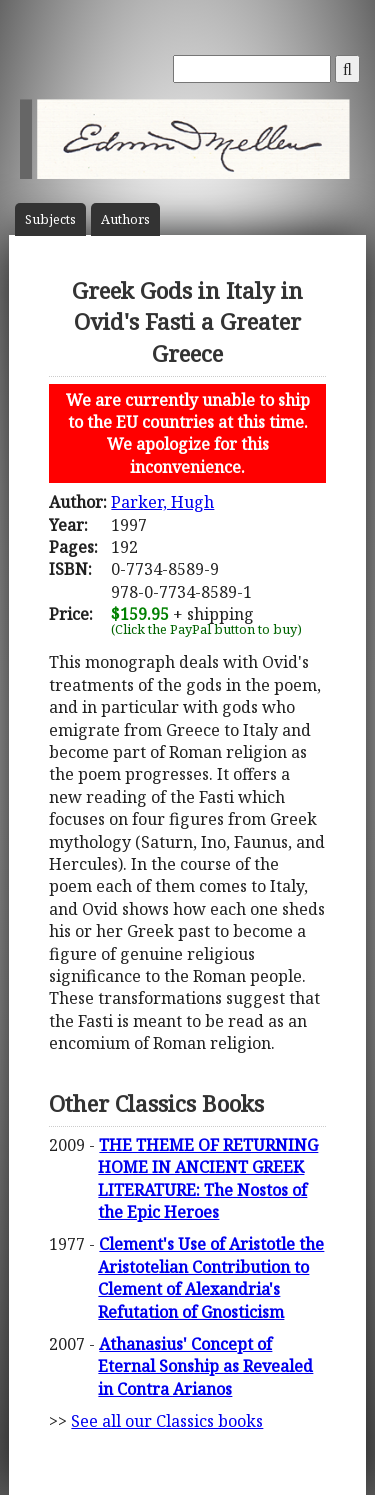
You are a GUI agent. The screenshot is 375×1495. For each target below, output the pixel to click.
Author (125, 219)
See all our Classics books (167, 1421)
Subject (50, 219)
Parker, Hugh (162, 502)
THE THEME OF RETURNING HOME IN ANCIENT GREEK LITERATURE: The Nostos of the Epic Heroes (208, 1178)
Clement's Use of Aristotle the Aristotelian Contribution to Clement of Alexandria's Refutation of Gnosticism (211, 1277)
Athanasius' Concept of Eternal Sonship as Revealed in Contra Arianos (205, 1366)
